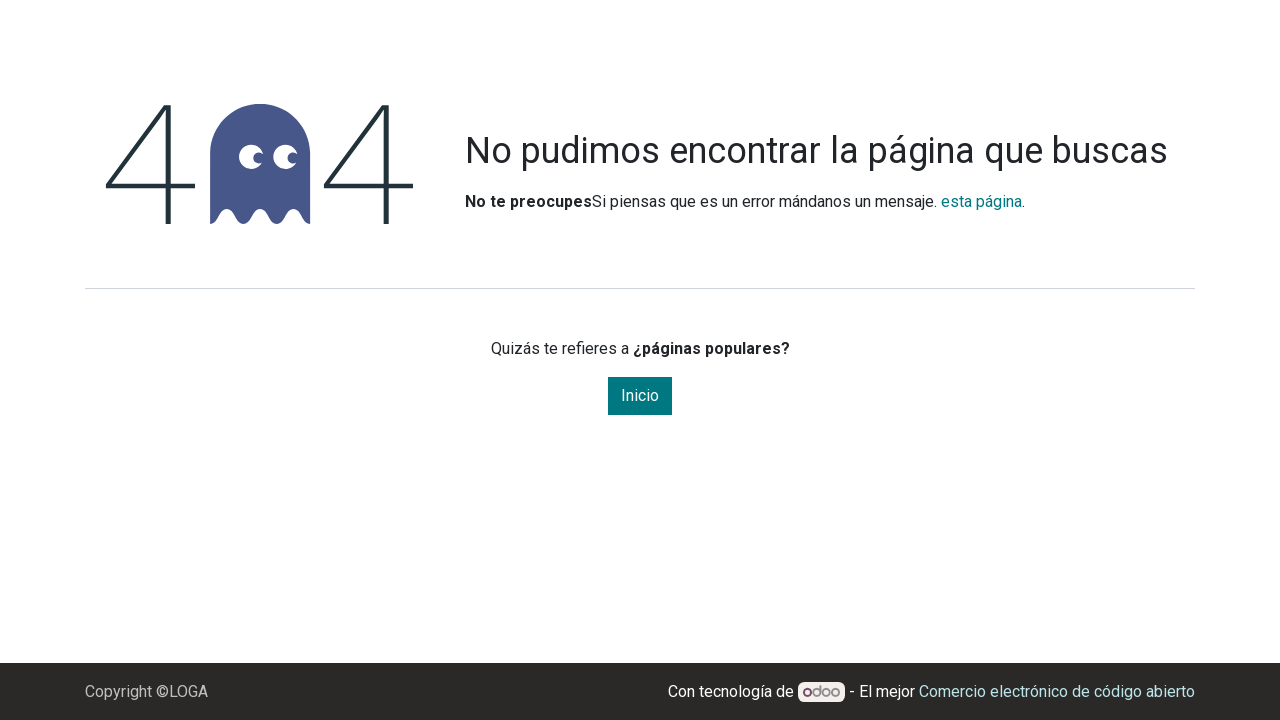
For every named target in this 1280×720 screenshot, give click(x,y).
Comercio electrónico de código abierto (1057, 691)
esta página (981, 201)
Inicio (640, 395)
